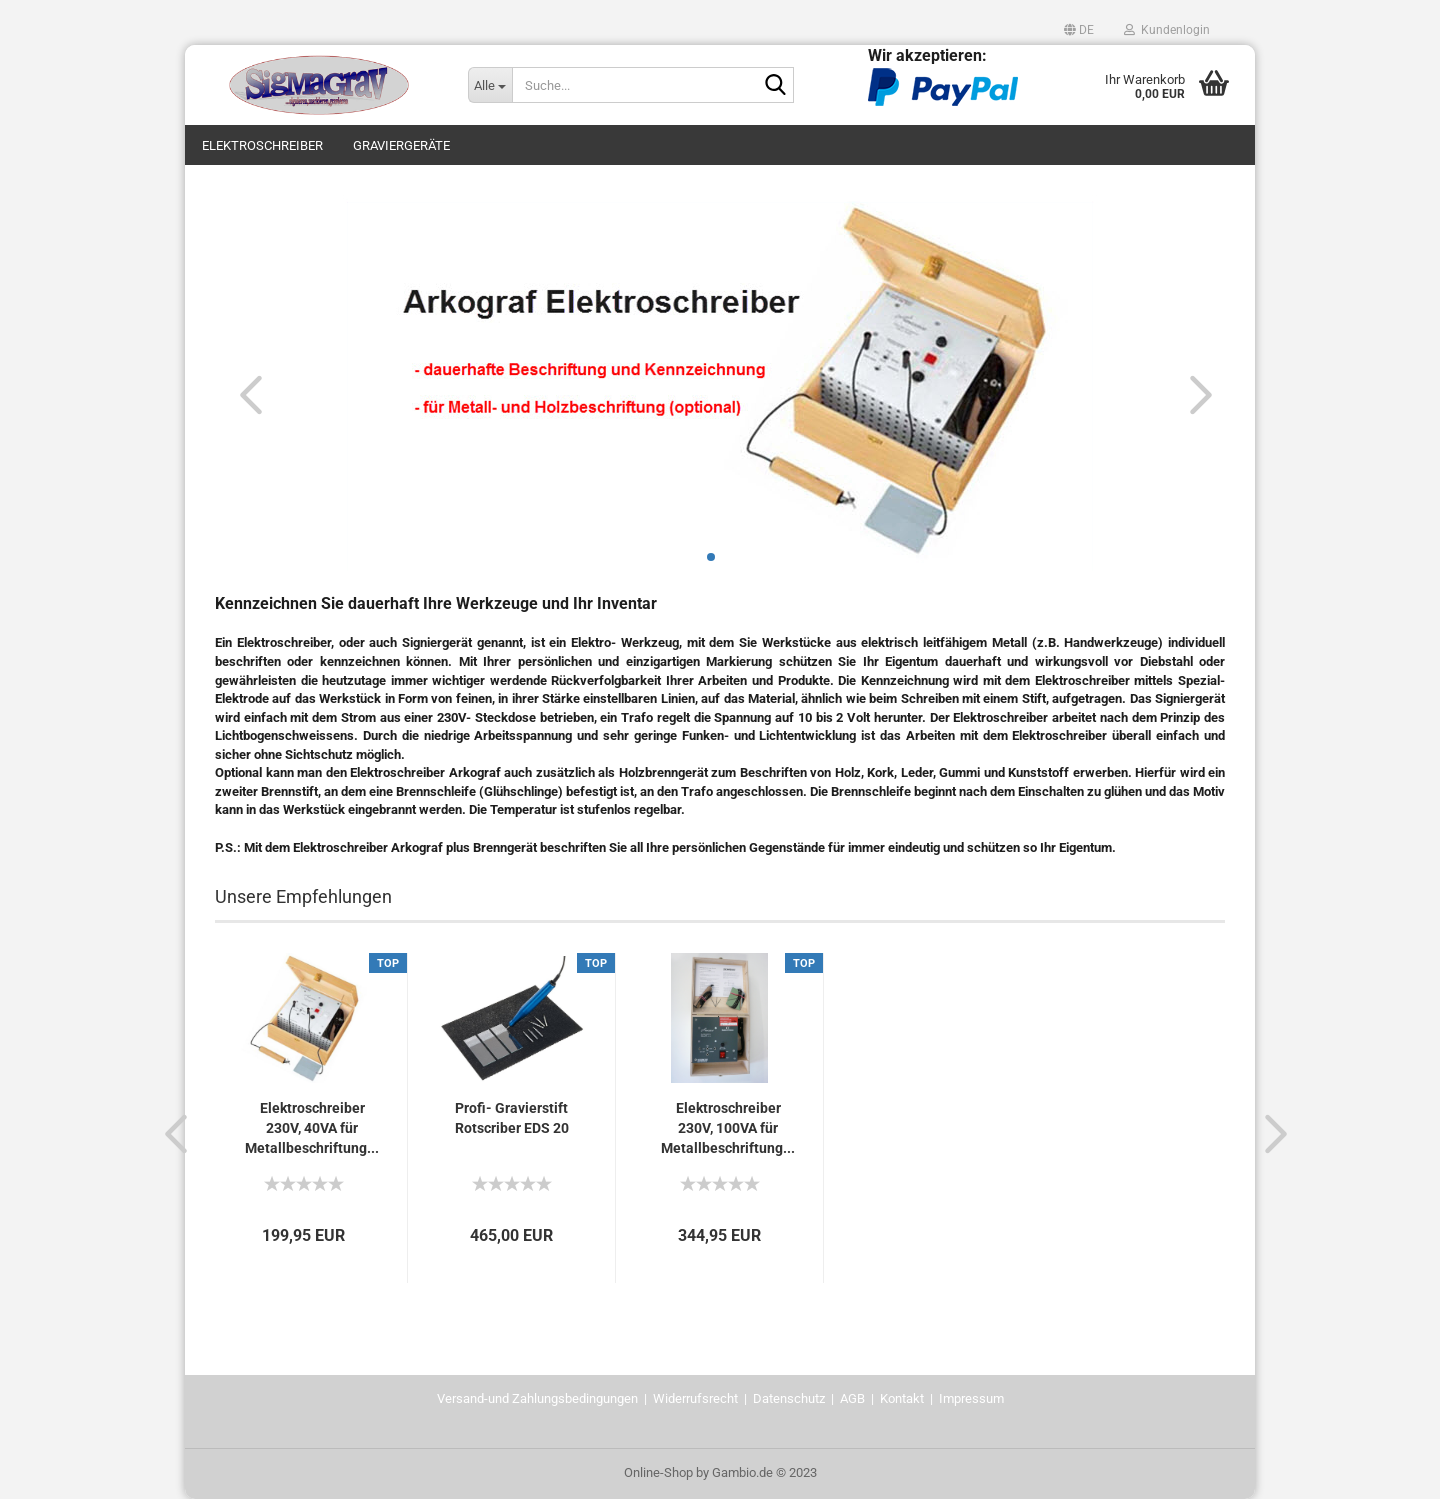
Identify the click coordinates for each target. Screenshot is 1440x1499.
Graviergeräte (401, 145)
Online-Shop (658, 1472)
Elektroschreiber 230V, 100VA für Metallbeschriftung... (728, 1128)
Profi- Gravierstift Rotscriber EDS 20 (512, 1118)
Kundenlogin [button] (1167, 30)
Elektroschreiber (262, 145)
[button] (1079, 30)
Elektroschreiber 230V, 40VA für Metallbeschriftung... (312, 1128)
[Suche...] (490, 85)
